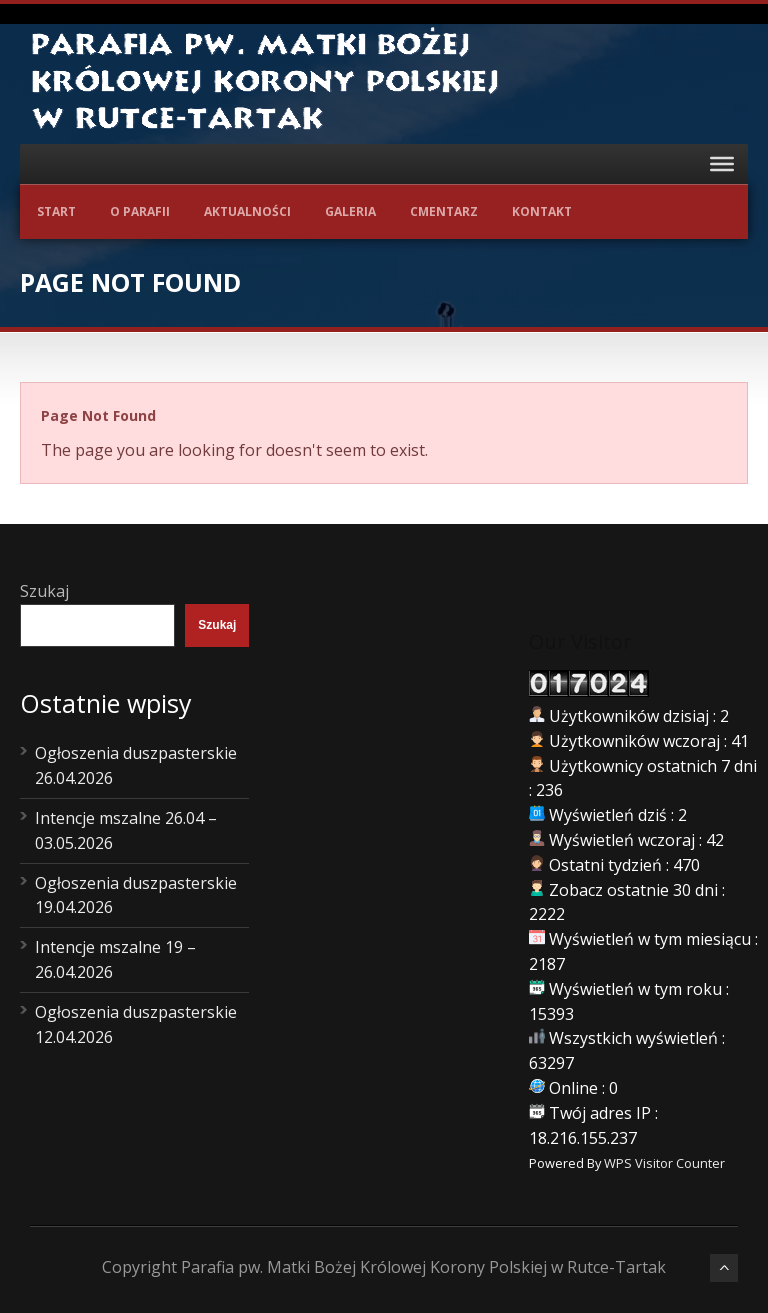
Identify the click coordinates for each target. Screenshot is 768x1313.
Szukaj (44, 591)
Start (56, 211)
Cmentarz (444, 211)
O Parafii (140, 211)
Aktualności (247, 211)
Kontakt (542, 211)
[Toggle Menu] (722, 164)
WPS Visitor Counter (664, 1163)
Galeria (350, 211)
